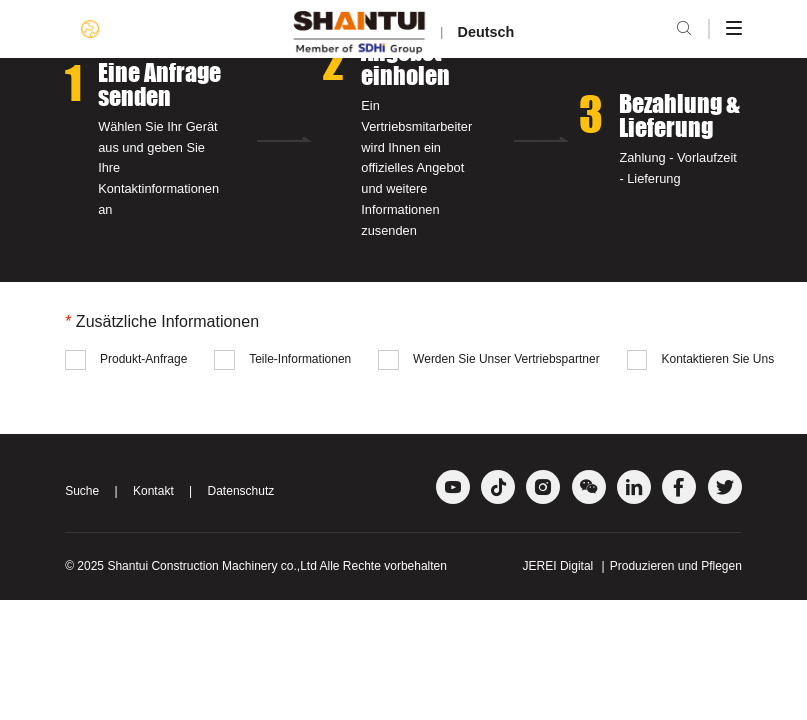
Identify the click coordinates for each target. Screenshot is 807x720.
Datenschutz (241, 491)
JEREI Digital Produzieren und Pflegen (632, 566)
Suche (82, 491)
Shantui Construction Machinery (192, 566)
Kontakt (153, 491)
